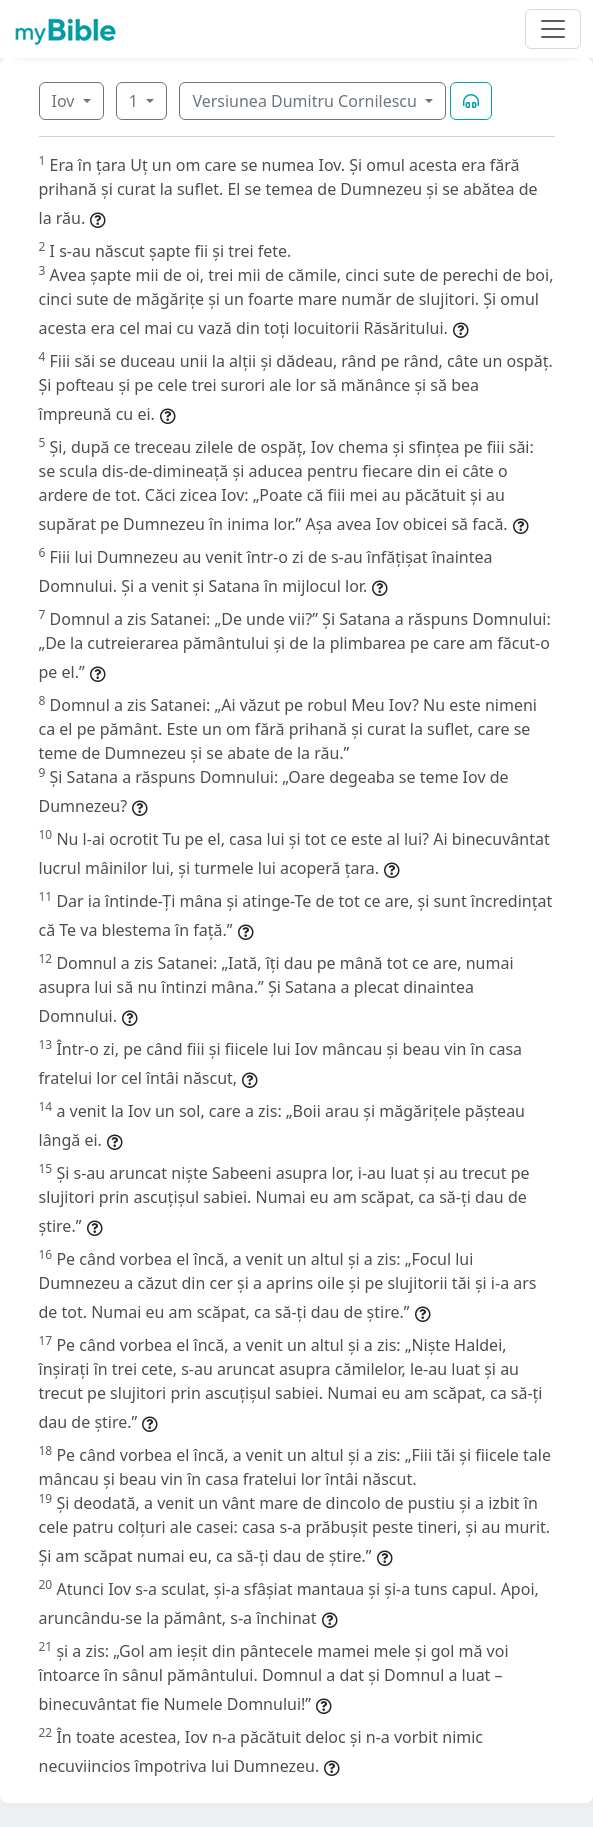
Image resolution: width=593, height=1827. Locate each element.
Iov (65, 101)
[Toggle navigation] (553, 29)
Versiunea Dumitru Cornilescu (306, 101)
